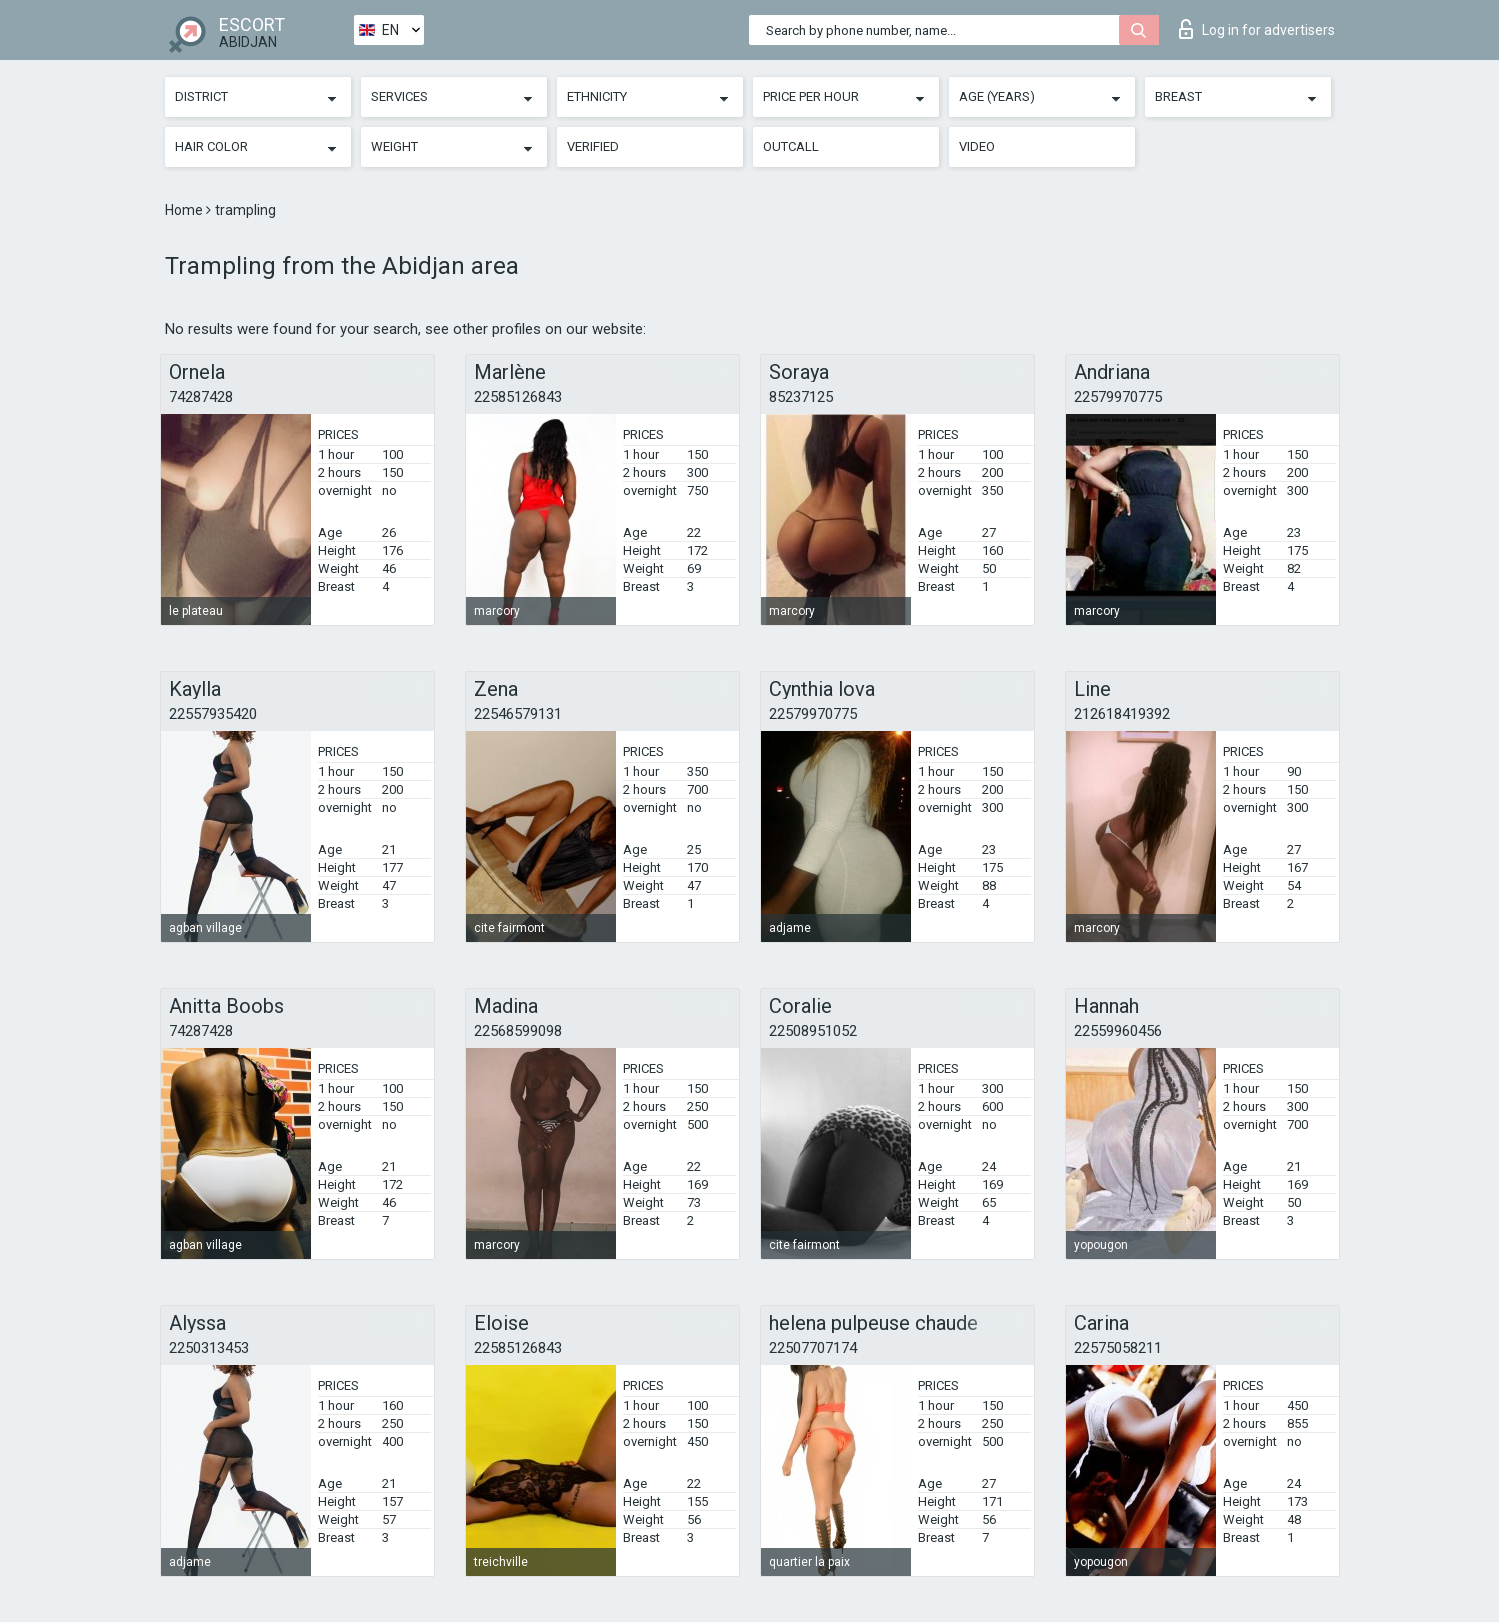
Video (977, 146)
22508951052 (813, 1031)
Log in (1257, 29)
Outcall (791, 146)
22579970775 (1118, 397)
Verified (593, 146)
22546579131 (518, 714)
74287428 (201, 397)
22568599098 (518, 1031)
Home (185, 210)
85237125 (801, 397)
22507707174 (813, 1348)
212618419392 (1122, 714)
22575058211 (1118, 1348)
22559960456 (1118, 1031)
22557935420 (213, 714)
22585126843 (518, 397)
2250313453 (209, 1348)
